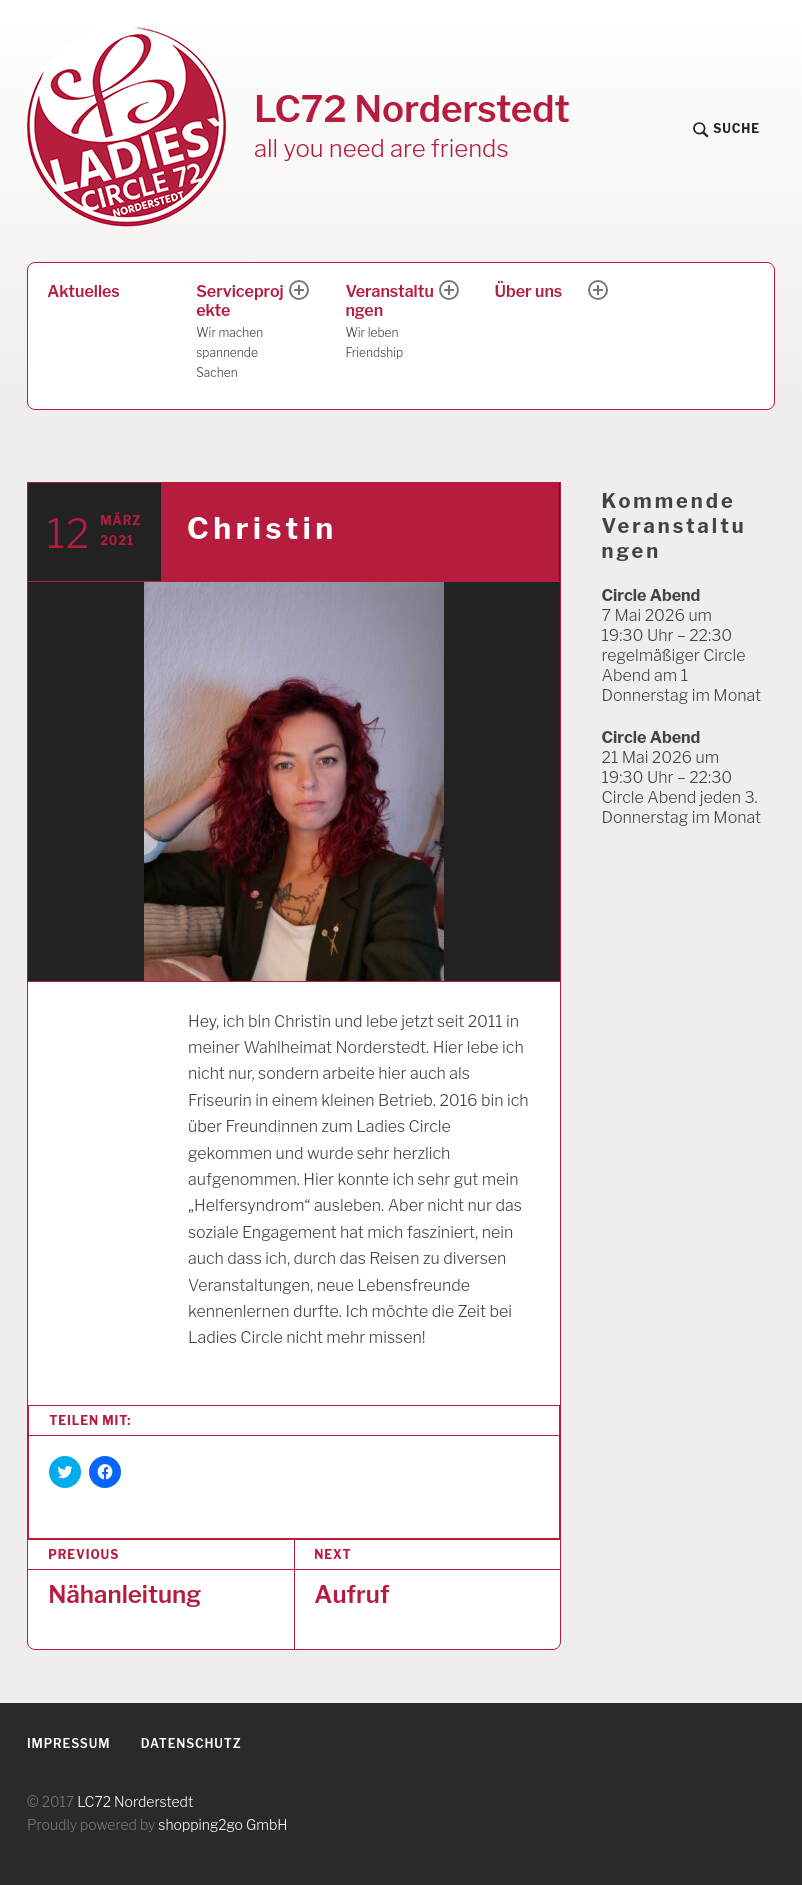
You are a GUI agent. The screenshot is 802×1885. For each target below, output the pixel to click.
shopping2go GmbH (222, 1824)
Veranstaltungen (393, 322)
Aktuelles (83, 291)
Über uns (529, 291)
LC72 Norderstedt (412, 108)
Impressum (68, 1743)
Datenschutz (191, 1743)
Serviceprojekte (244, 332)
